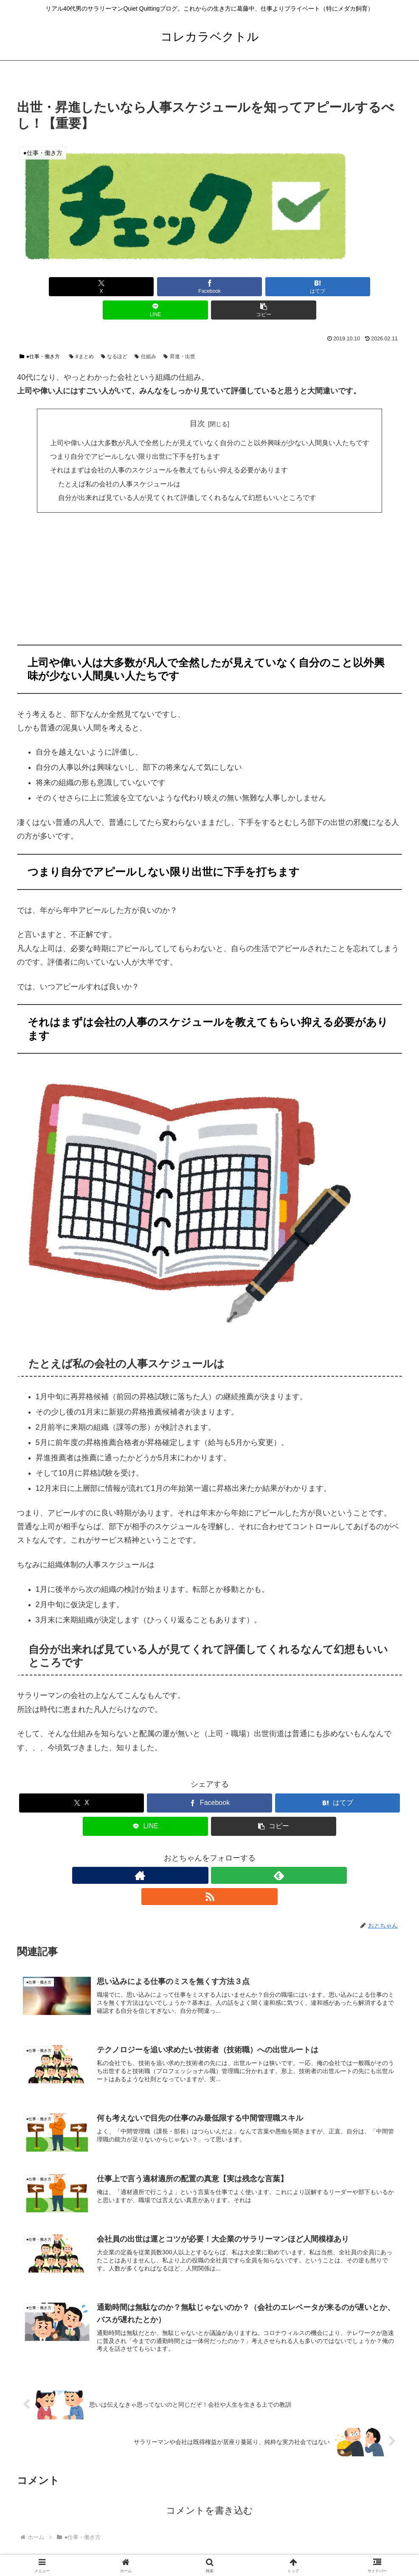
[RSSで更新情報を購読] (229, 1852)
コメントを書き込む (209, 2466)
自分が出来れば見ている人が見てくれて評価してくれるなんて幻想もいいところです (187, 474)
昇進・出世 (179, 333)
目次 (197, 400)
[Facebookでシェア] (145, 286)
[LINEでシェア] (274, 286)
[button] (339, 286)
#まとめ (81, 333)
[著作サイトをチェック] (190, 1852)
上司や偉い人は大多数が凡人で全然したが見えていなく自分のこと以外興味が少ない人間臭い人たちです (209, 419)
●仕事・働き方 (40, 333)
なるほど (114, 333)
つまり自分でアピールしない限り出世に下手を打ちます (135, 433)
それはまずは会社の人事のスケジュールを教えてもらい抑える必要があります (169, 446)
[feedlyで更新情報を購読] (209, 1852)
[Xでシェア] (80, 286)
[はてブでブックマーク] (209, 286)
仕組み (145, 333)
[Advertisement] (209, 558)
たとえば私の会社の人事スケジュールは (119, 460)
